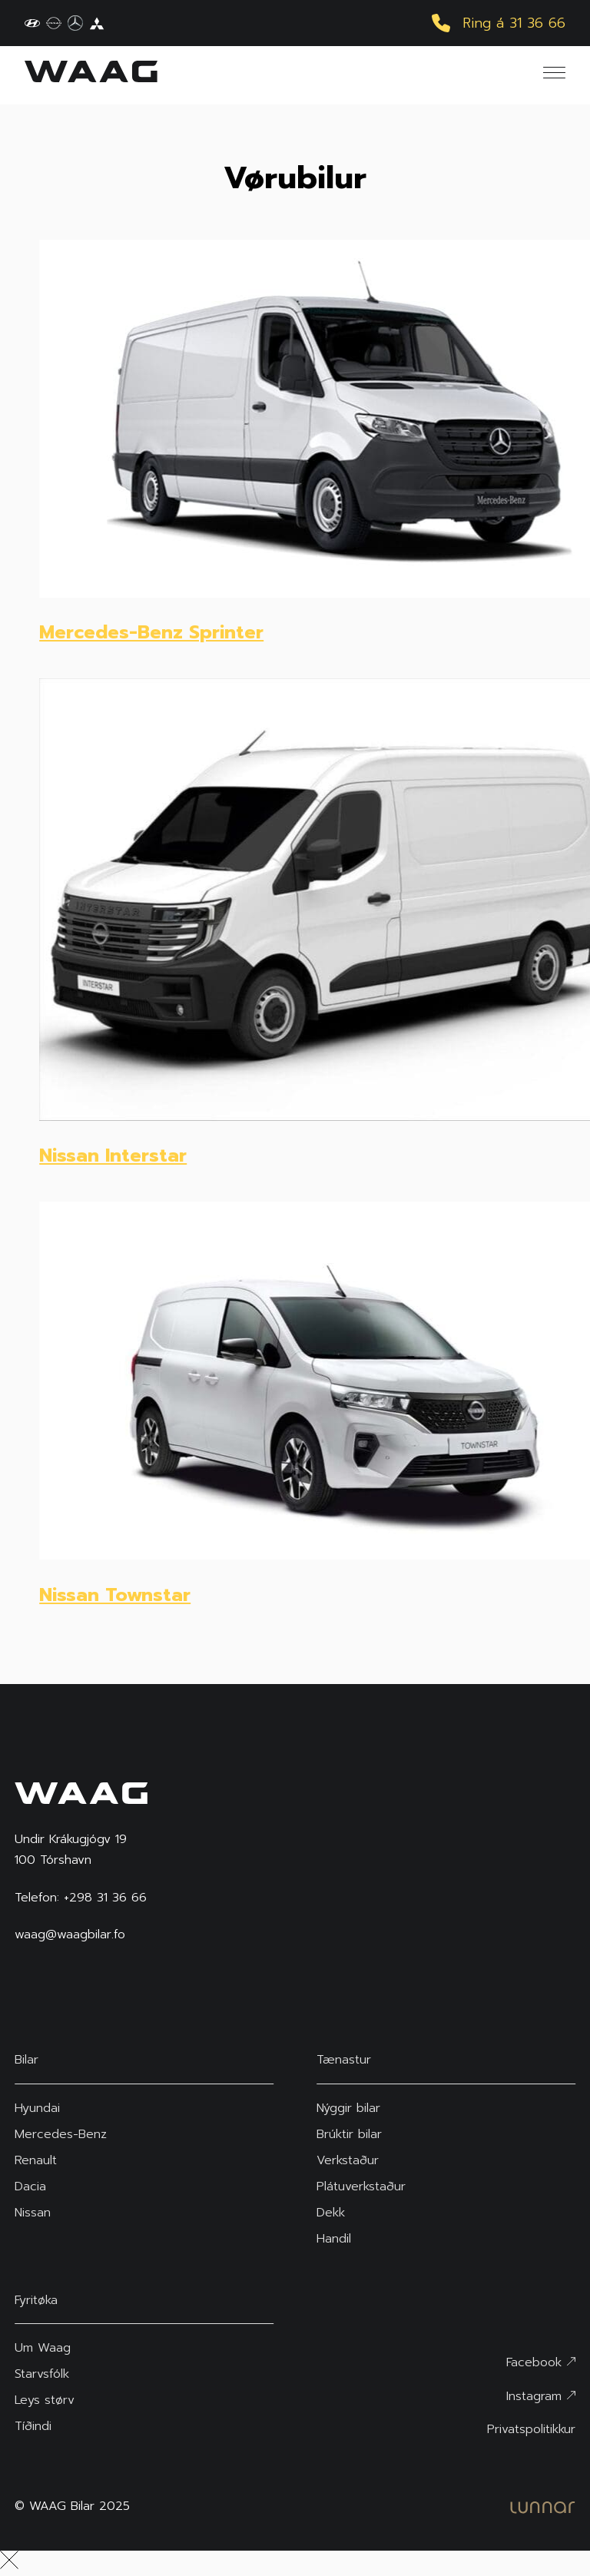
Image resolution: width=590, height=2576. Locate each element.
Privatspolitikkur (531, 2429)
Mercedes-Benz (61, 2134)
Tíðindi (33, 2426)
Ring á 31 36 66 (498, 23)
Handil (334, 2239)
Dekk (331, 2212)
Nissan (33, 2212)
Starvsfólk (42, 2374)
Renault (36, 2160)
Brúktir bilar (349, 2134)
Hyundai (37, 2108)
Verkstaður (348, 2160)
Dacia (30, 2186)
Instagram (540, 2396)
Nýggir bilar (348, 2108)
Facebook (540, 2362)
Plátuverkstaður (361, 2186)
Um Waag (43, 2348)
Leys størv (45, 2400)
